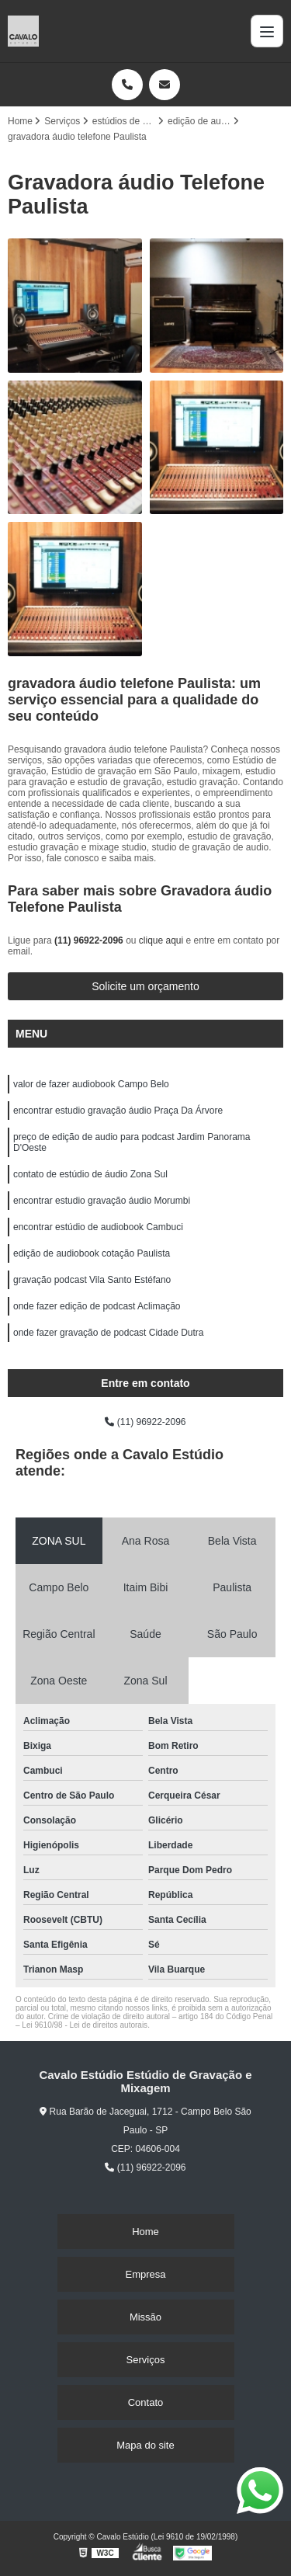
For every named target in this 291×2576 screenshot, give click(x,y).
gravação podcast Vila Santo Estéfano (92, 1279)
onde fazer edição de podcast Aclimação (96, 1306)
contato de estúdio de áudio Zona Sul (90, 1174)
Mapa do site (145, 2445)
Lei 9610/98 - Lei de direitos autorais (84, 2025)
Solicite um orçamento (145, 986)
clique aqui (161, 940)
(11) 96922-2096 (90, 940)
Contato (146, 2402)
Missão (145, 2317)
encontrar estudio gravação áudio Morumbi (101, 1200)
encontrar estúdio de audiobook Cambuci (98, 1227)
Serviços (145, 2360)
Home (145, 2231)
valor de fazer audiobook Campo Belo (91, 1084)
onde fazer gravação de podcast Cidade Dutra (108, 1332)
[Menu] (267, 31)
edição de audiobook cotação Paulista (91, 1253)
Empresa (145, 2274)
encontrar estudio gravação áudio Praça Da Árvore (118, 1110)
